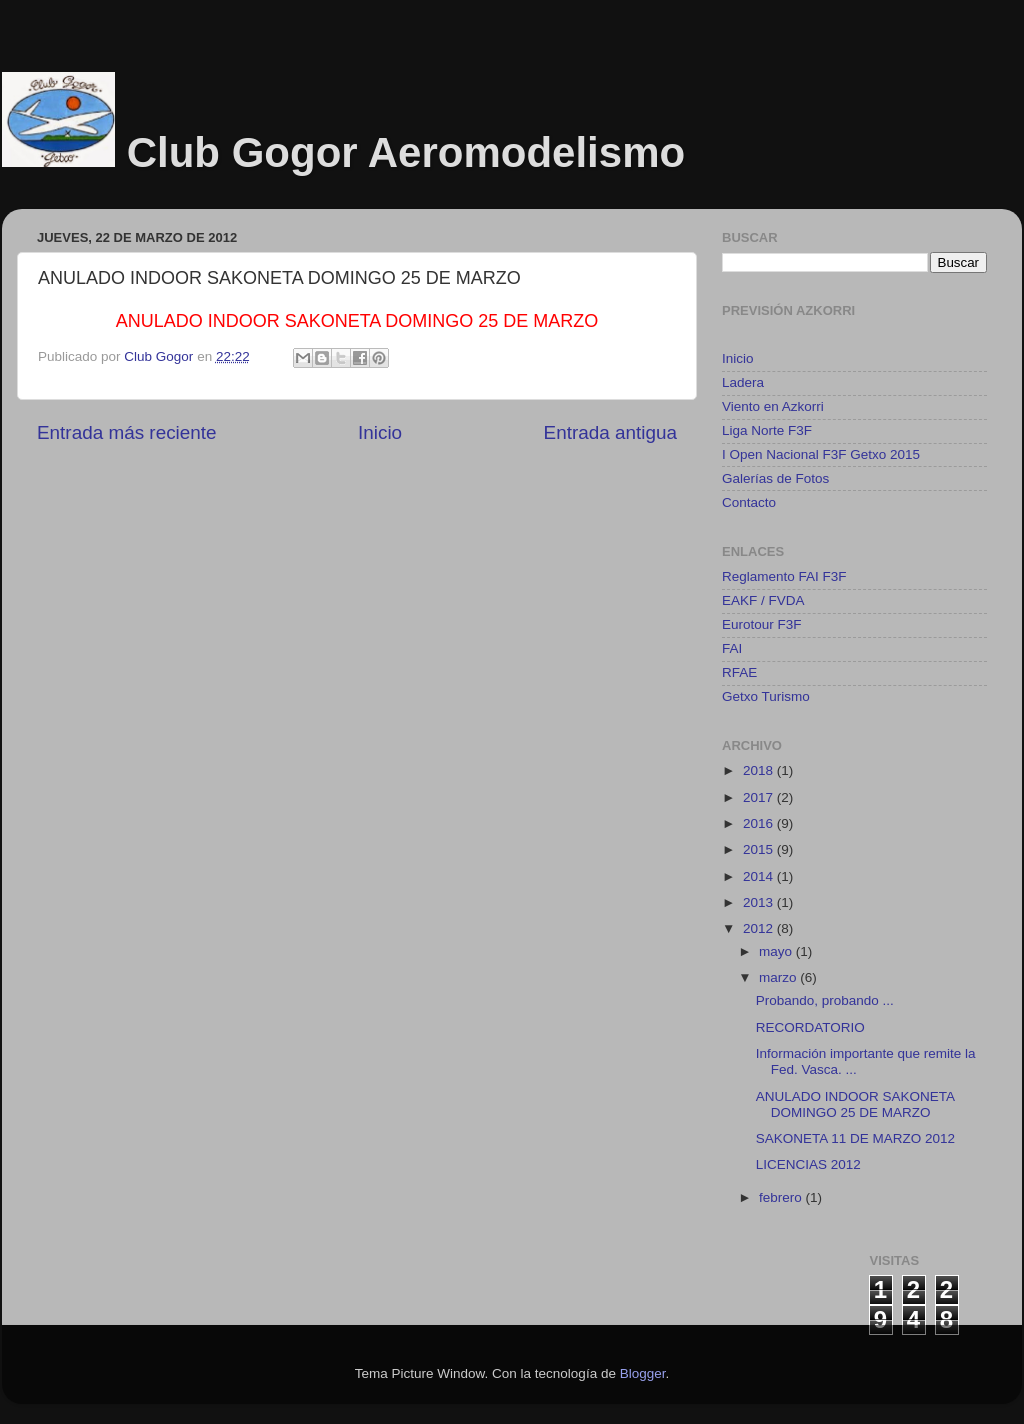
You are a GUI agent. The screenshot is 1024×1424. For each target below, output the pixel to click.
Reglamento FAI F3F (784, 576)
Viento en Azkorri (773, 406)
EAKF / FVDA (763, 600)
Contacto (749, 502)
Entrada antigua (610, 432)
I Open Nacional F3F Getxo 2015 (821, 454)
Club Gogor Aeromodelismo (406, 152)
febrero (782, 1197)
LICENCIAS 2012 (808, 1164)
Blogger (643, 1373)
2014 (760, 876)
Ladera (743, 382)
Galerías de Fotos (775, 478)
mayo (777, 951)
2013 (760, 902)
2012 (760, 928)
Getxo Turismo (766, 696)
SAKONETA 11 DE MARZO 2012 (855, 1138)
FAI (732, 648)
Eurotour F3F (762, 624)
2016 (760, 823)
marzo (779, 977)
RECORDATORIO (810, 1027)
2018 (760, 770)
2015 (760, 849)
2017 (760, 797)
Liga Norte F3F (767, 430)
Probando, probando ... (825, 1000)
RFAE (739, 672)
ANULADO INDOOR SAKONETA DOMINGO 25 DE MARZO (855, 1104)
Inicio (380, 432)
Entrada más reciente (127, 432)
